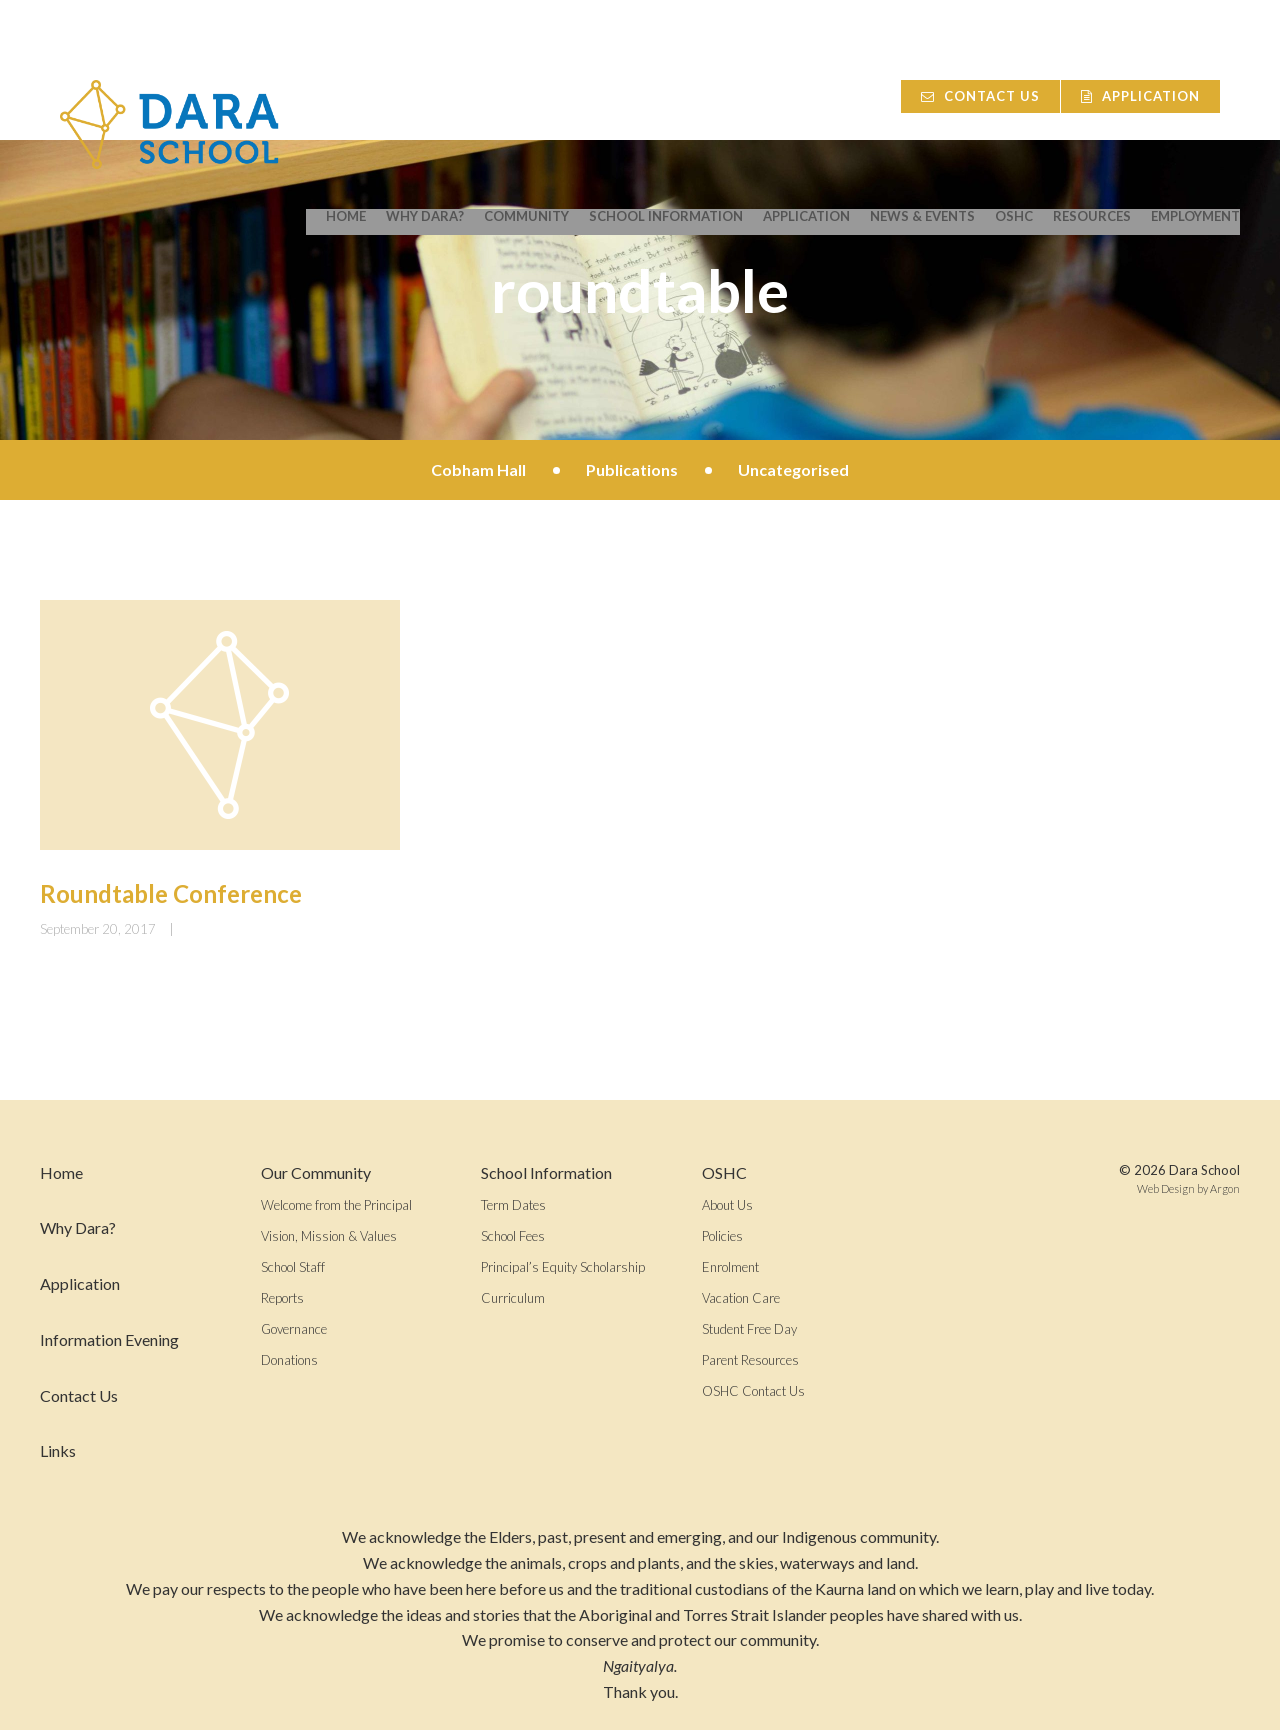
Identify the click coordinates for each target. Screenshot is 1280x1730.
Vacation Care (741, 1298)
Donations (289, 1360)
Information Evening (109, 1339)
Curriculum (513, 1298)
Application (1160, 46)
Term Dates (513, 1205)
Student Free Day (749, 1329)
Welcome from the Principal (336, 1205)
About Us (727, 1205)
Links (58, 1450)
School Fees (513, 1236)
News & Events (922, 101)
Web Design (1166, 1188)
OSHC (1014, 101)
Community (526, 101)
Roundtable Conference (171, 893)
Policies (722, 1236)
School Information (666, 101)
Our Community (316, 1172)
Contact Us (991, 46)
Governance (294, 1329)
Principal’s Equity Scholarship (563, 1267)
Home (346, 101)
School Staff (293, 1267)
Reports (282, 1298)
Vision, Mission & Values (329, 1236)
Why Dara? (425, 101)
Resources (1092, 101)
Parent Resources (750, 1360)
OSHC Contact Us (753, 1391)
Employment (1195, 101)
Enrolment (730, 1267)
